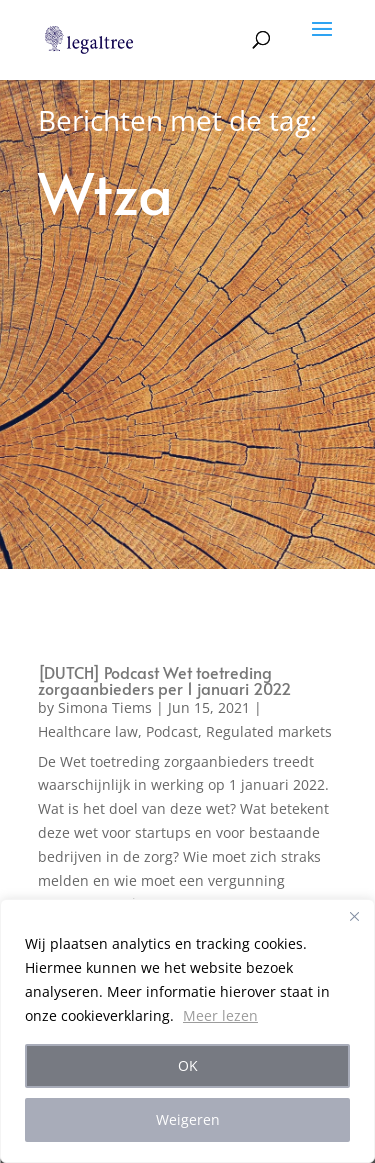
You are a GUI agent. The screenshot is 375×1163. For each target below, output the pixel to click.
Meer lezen (220, 1015)
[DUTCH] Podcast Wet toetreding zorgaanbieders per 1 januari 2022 (164, 680)
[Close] (354, 916)
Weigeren (188, 1119)
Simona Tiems (105, 707)
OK (188, 1065)
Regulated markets (269, 731)
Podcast (172, 731)
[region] (187, 1031)
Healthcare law (88, 731)
